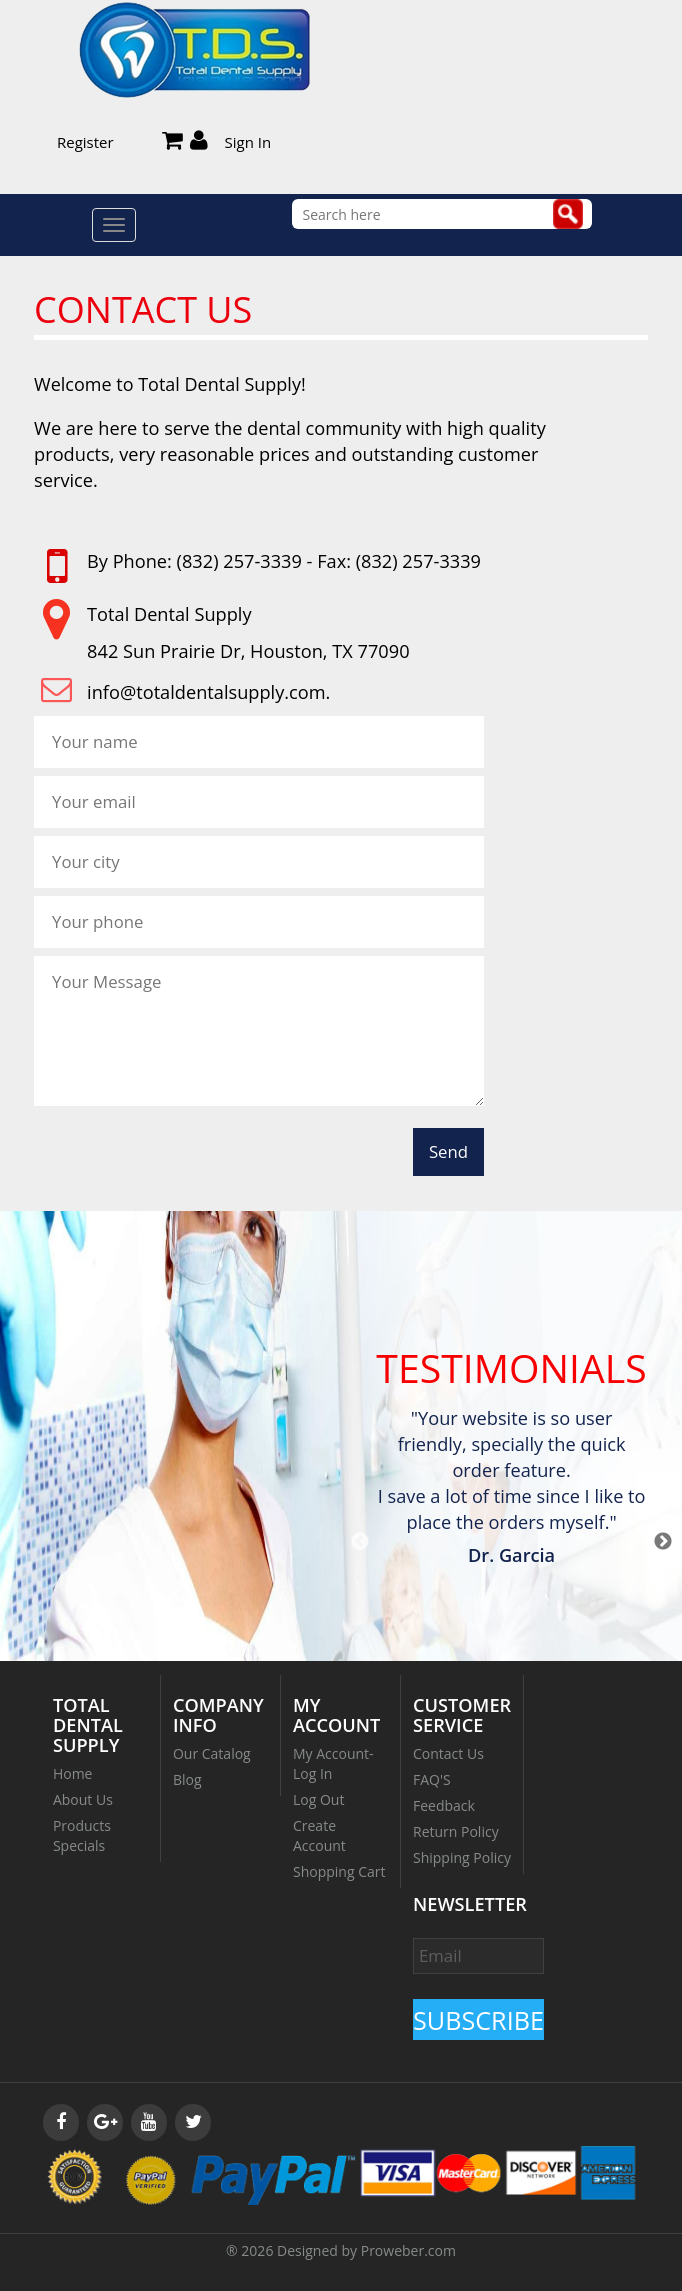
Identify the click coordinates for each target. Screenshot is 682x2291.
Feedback (444, 1805)
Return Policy (456, 1831)
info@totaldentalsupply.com (206, 692)
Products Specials (82, 1835)
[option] (511, 1490)
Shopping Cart (339, 1871)
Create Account (319, 1835)
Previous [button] (360, 1542)
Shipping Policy (462, 1857)
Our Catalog (212, 1753)
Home (73, 1773)
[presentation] (186, 1158)
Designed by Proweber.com (366, 2250)
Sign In (248, 142)
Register (85, 142)
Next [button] (663, 1542)
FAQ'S (432, 1779)
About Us (83, 1799)
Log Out (318, 1799)
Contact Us (448, 1753)
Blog (187, 1779)
